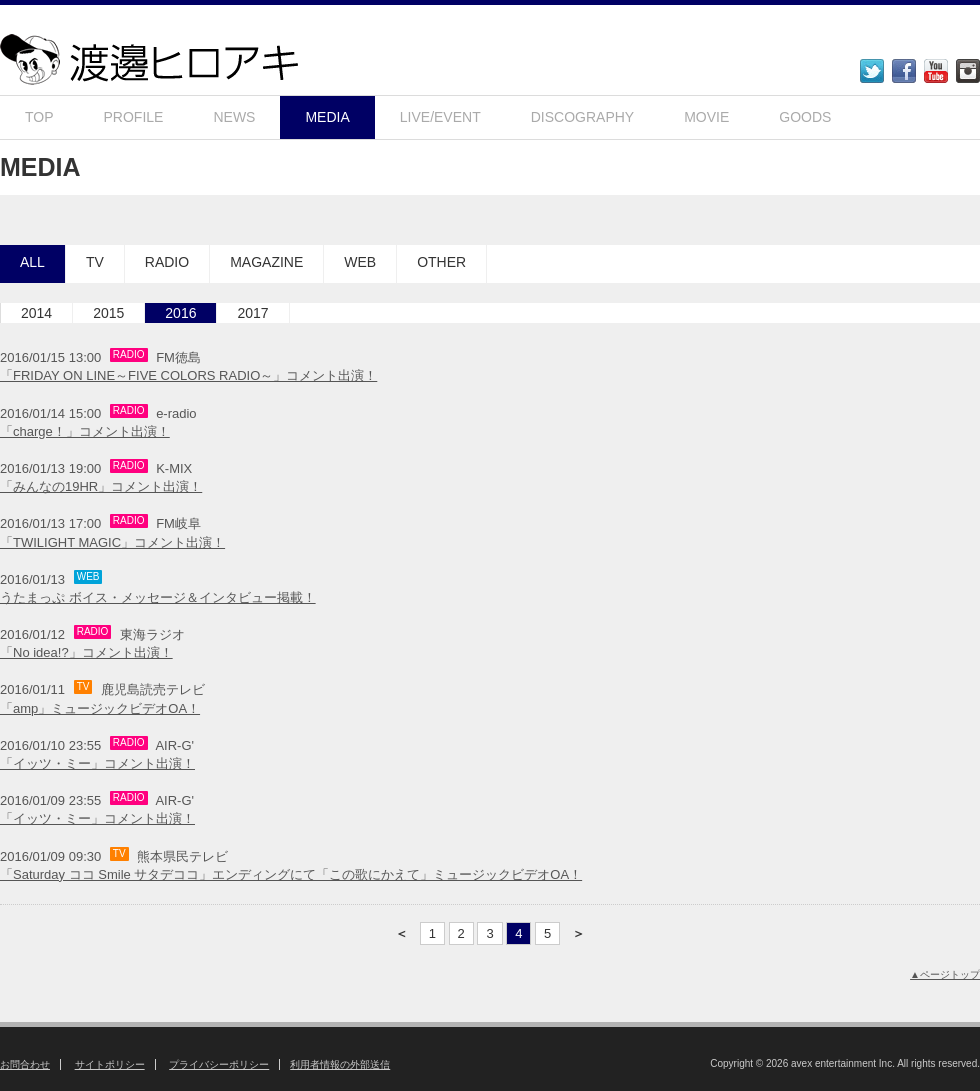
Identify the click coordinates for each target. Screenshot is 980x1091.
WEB (360, 262)
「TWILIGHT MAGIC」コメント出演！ (112, 542)
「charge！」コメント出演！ (85, 431)
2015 (108, 313)
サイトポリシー (110, 1064)
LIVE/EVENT (440, 117)
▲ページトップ (945, 974)
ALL (32, 262)
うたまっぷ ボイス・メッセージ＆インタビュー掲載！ (158, 597)
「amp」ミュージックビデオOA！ (100, 708)
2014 (36, 313)
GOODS (805, 117)
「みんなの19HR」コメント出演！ (101, 486)
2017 (252, 313)
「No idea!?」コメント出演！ (86, 652)
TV (95, 262)
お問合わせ (25, 1064)
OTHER (441, 262)
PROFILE (134, 117)
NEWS (234, 117)
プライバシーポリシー (219, 1064)
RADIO (167, 262)
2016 (180, 313)
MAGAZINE (266, 262)
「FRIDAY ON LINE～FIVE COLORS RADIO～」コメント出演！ (188, 375)
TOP (39, 117)
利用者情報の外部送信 (340, 1064)
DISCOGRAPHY (582, 117)
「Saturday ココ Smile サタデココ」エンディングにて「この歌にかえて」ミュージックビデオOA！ (291, 874)
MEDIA (327, 117)
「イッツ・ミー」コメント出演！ (97, 763)
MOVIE (706, 117)
